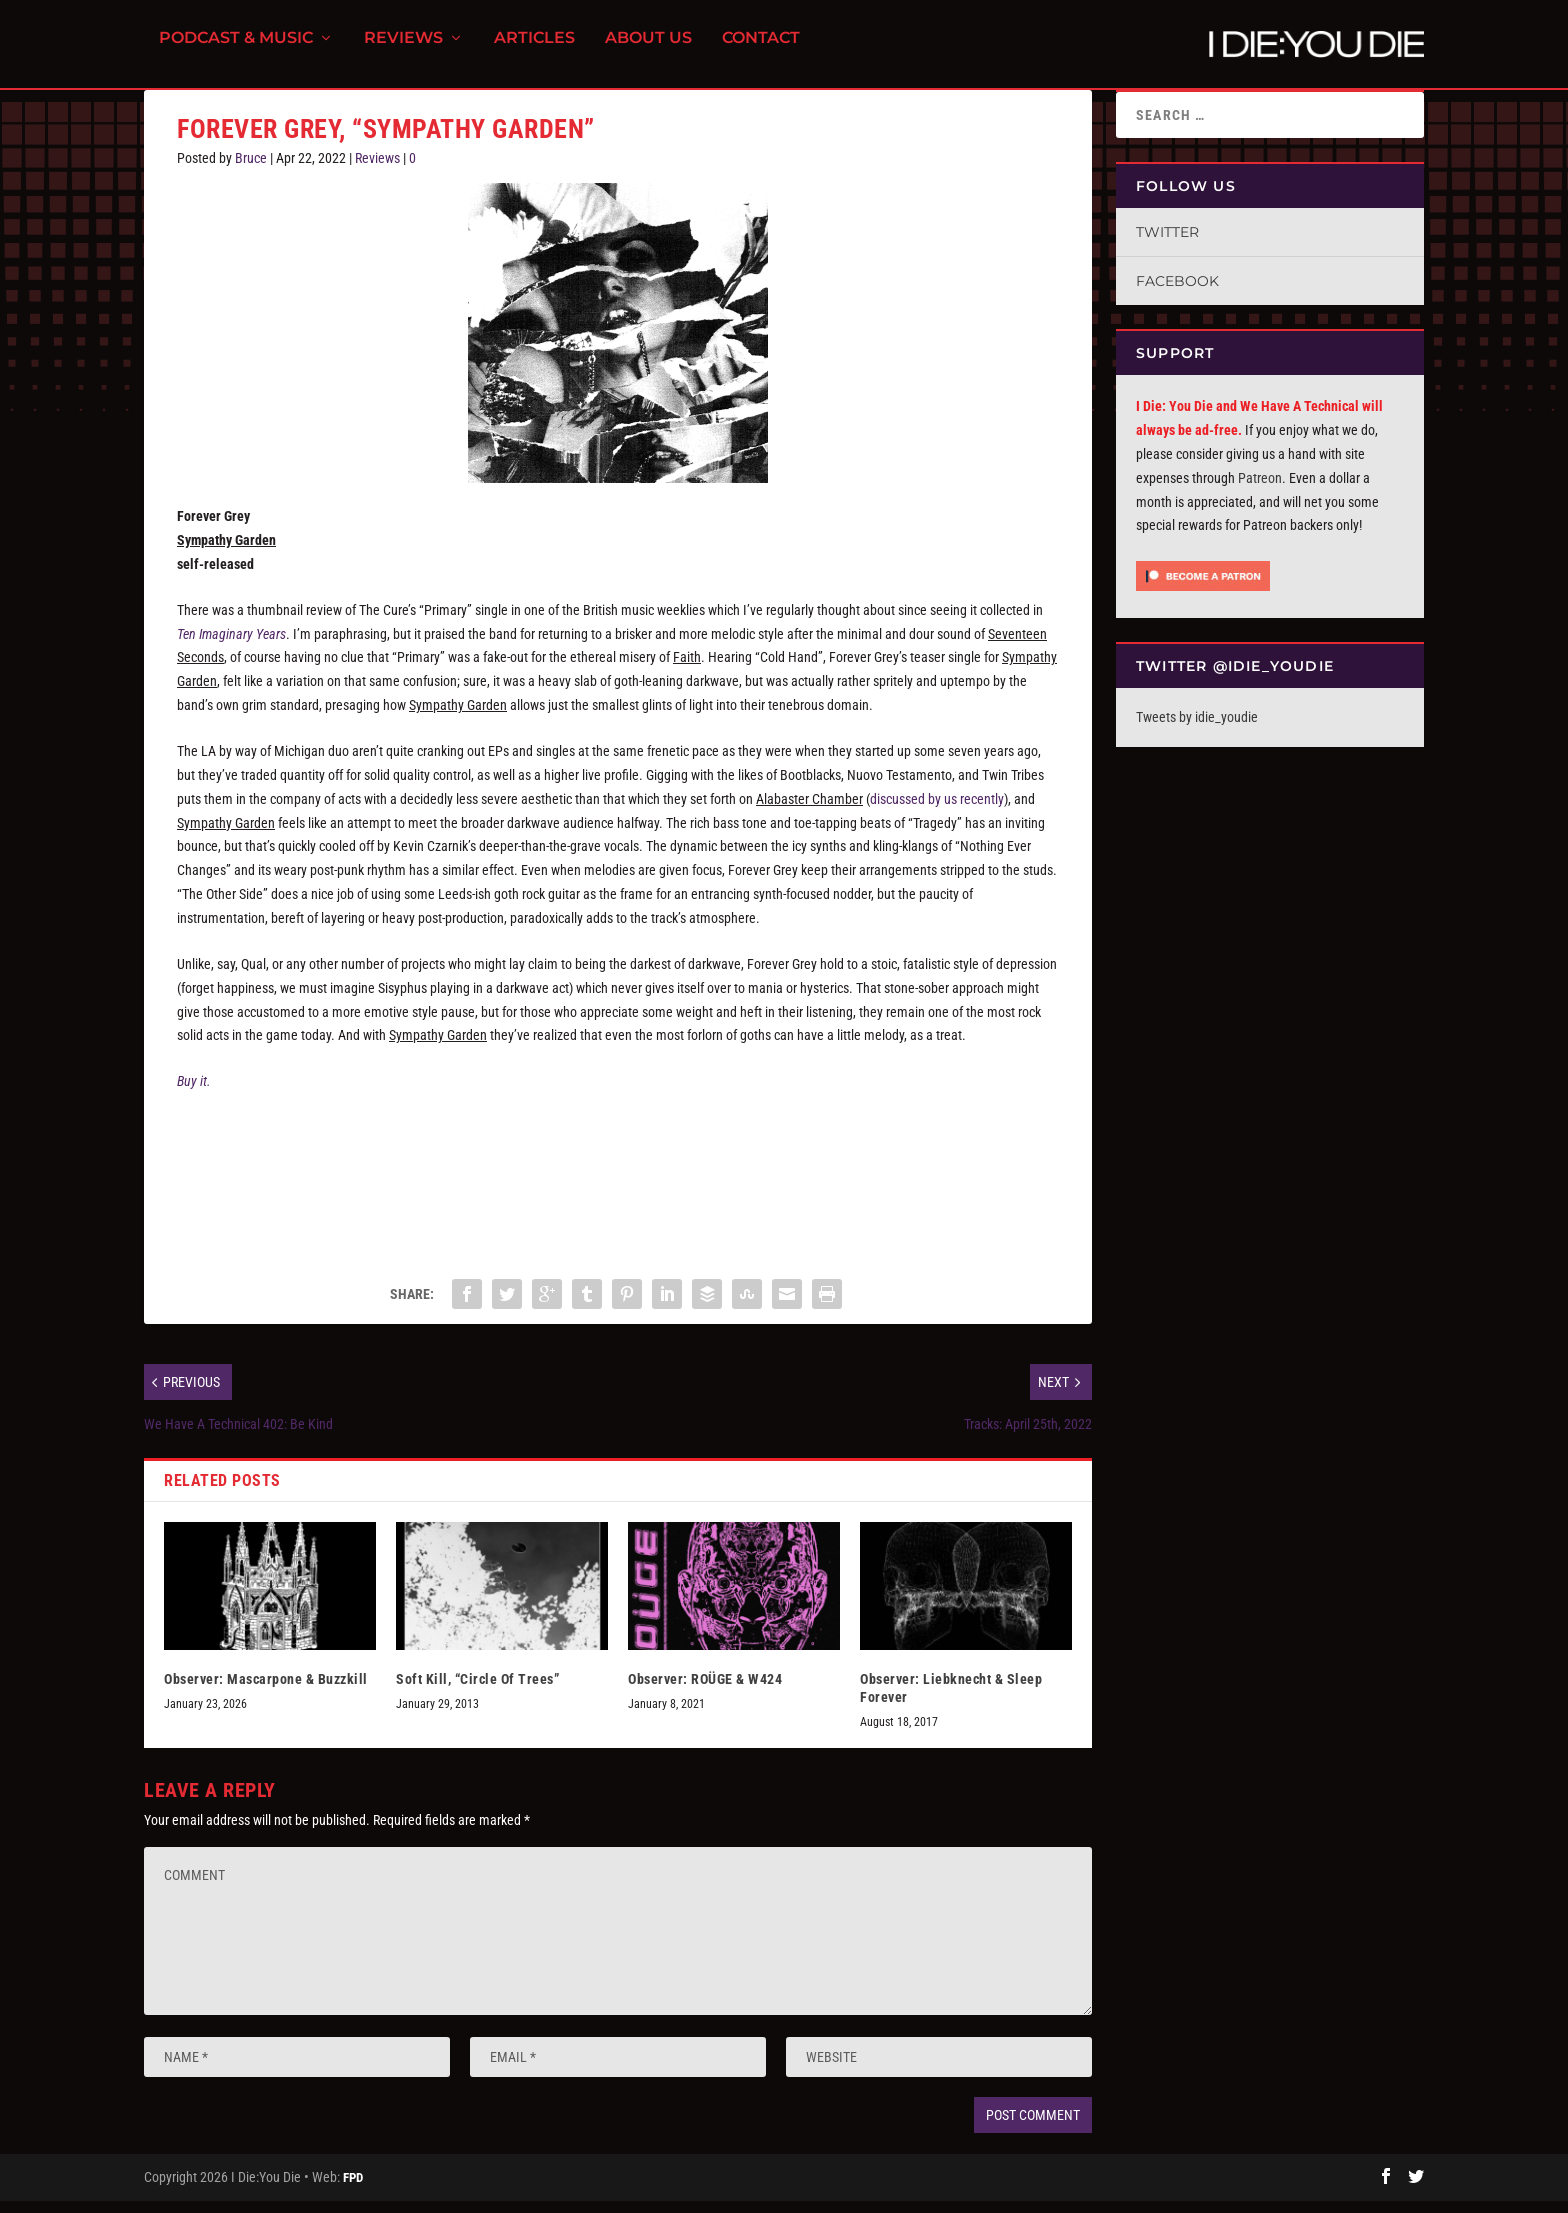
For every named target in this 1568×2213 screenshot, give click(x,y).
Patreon (1260, 490)
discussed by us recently (937, 811)
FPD (353, 2189)
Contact (761, 50)
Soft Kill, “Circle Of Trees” (477, 1691)
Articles (534, 50)
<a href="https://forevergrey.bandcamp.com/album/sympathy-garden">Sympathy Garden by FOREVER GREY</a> (618, 1189)
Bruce (251, 170)
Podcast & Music (236, 50)
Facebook (1177, 293)
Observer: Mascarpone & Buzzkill (266, 1691)
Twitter (1167, 244)
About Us (648, 50)
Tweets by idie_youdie (1197, 729)
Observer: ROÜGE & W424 (705, 1691)
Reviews (403, 50)
